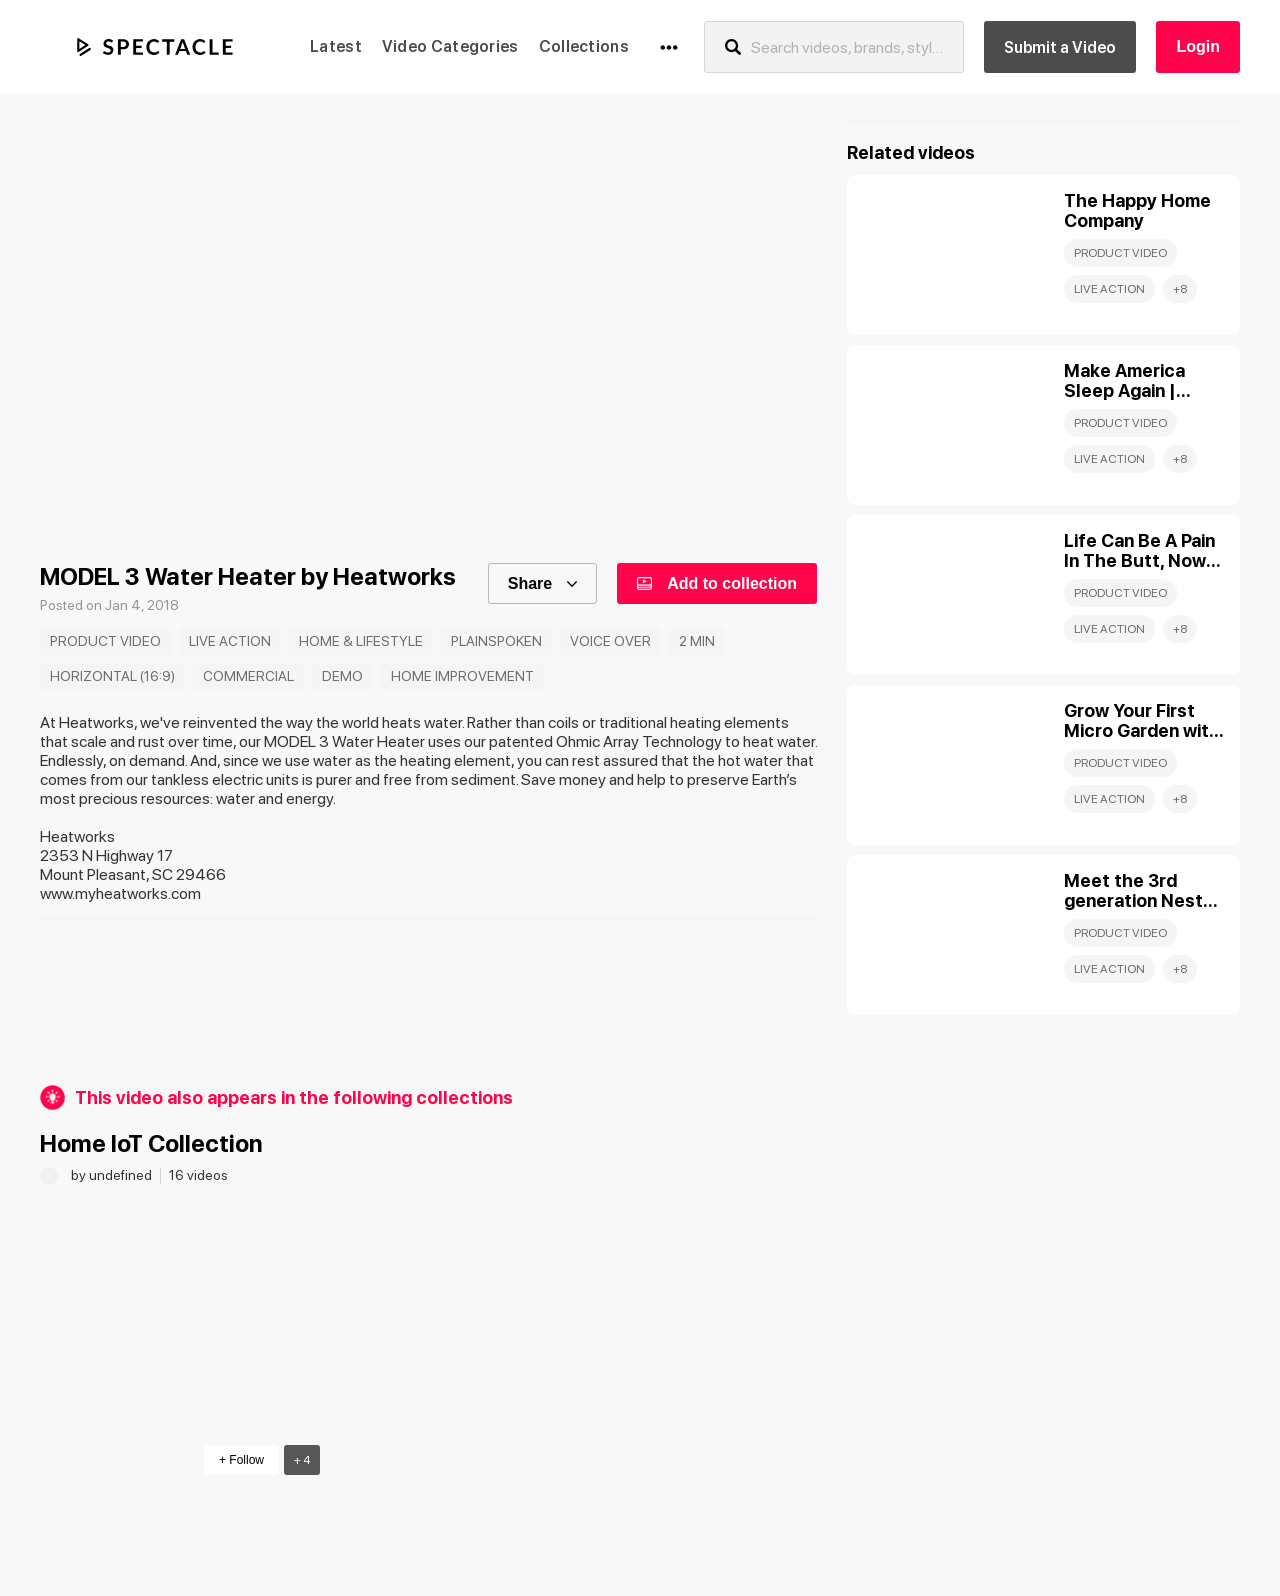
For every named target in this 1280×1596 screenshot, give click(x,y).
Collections (584, 46)
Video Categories (450, 46)
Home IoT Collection (151, 1143)
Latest (336, 46)
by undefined (113, 1175)
